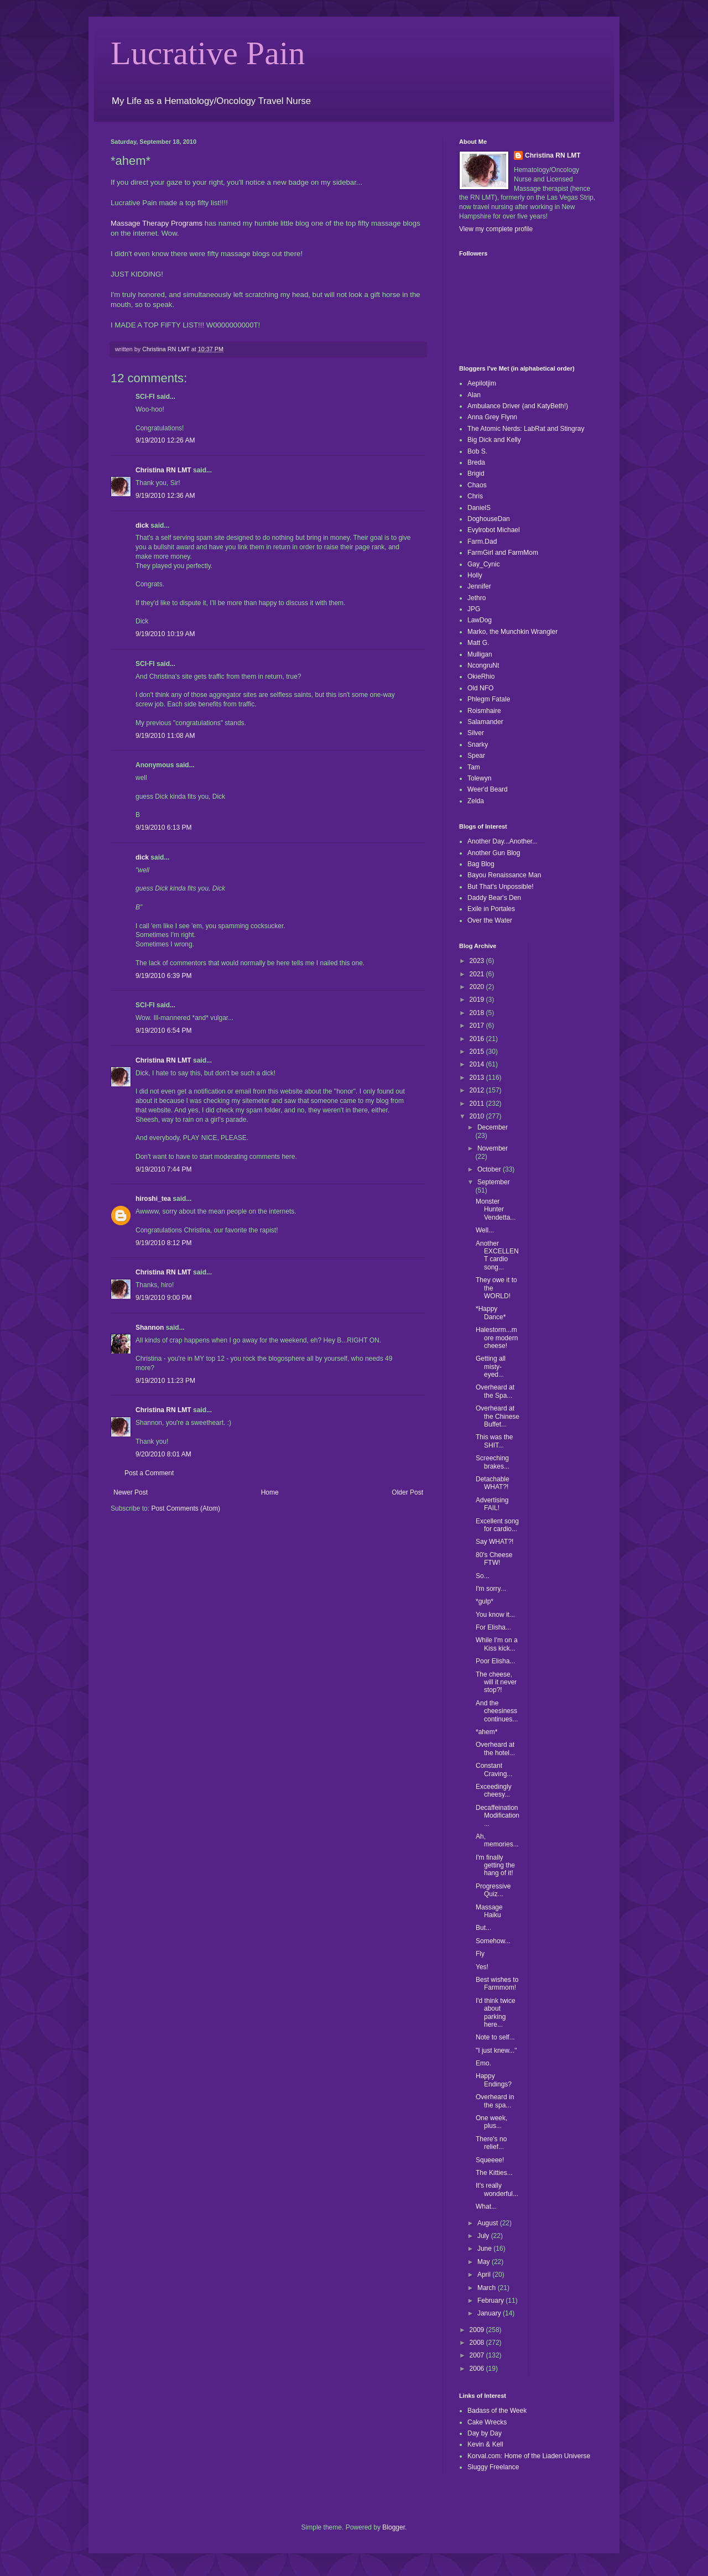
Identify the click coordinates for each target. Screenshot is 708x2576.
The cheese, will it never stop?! (496, 1682)
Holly (474, 575)
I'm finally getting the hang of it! (495, 1865)
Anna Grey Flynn (492, 417)
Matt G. (478, 643)
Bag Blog (480, 864)
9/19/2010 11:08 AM (165, 736)
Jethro (476, 598)
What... (486, 2206)
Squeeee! (490, 2160)
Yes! (482, 1967)
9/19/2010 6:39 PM (163, 976)
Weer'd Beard (487, 789)
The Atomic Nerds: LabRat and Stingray (525, 429)
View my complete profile (496, 229)
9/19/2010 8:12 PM (163, 1243)
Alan (474, 395)
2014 (478, 1064)
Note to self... (495, 2037)
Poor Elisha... (495, 1661)
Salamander (485, 722)
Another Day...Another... (502, 841)
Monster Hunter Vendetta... (496, 1209)
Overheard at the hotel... (495, 1748)
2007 (478, 2355)
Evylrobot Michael (493, 530)
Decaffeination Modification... (497, 1816)
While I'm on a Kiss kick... (497, 1644)
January (490, 2313)
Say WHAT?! (494, 1541)
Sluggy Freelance (493, 2467)
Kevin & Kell (485, 2444)
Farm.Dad (482, 541)
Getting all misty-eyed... (491, 1366)
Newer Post (130, 1492)
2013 (478, 1077)
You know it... (495, 1615)
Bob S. (477, 451)
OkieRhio (480, 676)
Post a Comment (149, 1473)
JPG (473, 609)
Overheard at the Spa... (495, 1391)
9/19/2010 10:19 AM (165, 634)
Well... (485, 1230)
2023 (478, 961)
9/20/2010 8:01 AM (163, 1454)
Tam (473, 767)
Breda (476, 462)
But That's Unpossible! (500, 887)
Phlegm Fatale (488, 699)
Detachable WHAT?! (492, 1483)
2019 (478, 999)
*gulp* (484, 1601)
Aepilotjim (481, 383)
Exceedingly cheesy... (494, 1790)
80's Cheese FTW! (494, 1559)
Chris (475, 496)
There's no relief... (491, 2143)
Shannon (150, 1327)
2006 (478, 2368)
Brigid (476, 473)
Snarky (477, 744)
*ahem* (486, 1732)
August (488, 2223)
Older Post (407, 1492)
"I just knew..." (496, 2050)
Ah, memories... (497, 1840)
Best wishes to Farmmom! (497, 1983)
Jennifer (479, 586)
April (484, 2274)
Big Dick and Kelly (494, 440)
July (484, 2236)
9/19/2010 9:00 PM (163, 1298)
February (491, 2300)
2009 (478, 2330)
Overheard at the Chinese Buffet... (497, 1416)
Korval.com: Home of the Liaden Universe (528, 2456)
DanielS (479, 508)
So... (483, 1576)
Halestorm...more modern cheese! (497, 1338)
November (492, 1148)
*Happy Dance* (491, 1312)
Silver (475, 733)
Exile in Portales (491, 909)
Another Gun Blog (493, 853)
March (487, 2288)
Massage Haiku (489, 1911)
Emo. (483, 2063)
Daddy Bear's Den (494, 898)
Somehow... (493, 1941)
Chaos (477, 485)
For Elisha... (493, 1627)
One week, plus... (491, 2122)
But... (483, 1928)
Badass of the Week (497, 2410)
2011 (478, 1103)
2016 (478, 1039)
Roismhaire (484, 711)
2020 (478, 987)
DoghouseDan (488, 519)
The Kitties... (494, 2173)
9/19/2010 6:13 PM (163, 827)
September (493, 1182)
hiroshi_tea (153, 1199)
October (490, 1169)
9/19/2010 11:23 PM (165, 1381)
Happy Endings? (494, 2080)
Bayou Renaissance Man (504, 875)
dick (142, 525)
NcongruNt (483, 665)
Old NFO (480, 688)
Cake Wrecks (487, 2422)
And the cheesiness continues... (497, 1711)
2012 (478, 1090)
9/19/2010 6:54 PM (163, 1030)
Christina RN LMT (163, 470)
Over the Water (489, 920)
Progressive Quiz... (493, 1890)
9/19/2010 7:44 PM (163, 1169)
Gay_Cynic (483, 564)
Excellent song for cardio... (497, 1525)
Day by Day (484, 2433)
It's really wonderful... (497, 2189)
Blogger (393, 2527)
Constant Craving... (494, 1769)
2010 (478, 1116)
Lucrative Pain (208, 53)
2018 (478, 1013)
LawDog (479, 620)
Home (270, 1492)
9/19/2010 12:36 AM (165, 495)
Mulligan (479, 654)
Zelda (475, 801)
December (492, 1127)
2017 (478, 1025)
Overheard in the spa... (495, 2101)
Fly (480, 1954)
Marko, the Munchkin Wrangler (512, 632)
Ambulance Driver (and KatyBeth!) (517, 406)
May (484, 2262)
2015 (478, 1051)
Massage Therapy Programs (156, 223)
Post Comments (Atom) (185, 1508)
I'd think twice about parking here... (496, 2012)
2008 (478, 2342)
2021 (478, 974)
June (485, 2248)
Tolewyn (479, 778)
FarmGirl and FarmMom (502, 552)
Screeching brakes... (492, 1462)
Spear (476, 755)
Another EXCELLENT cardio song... (497, 1255)
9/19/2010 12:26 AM (165, 440)
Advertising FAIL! (492, 1504)
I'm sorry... (491, 1589)
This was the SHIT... (494, 1441)
